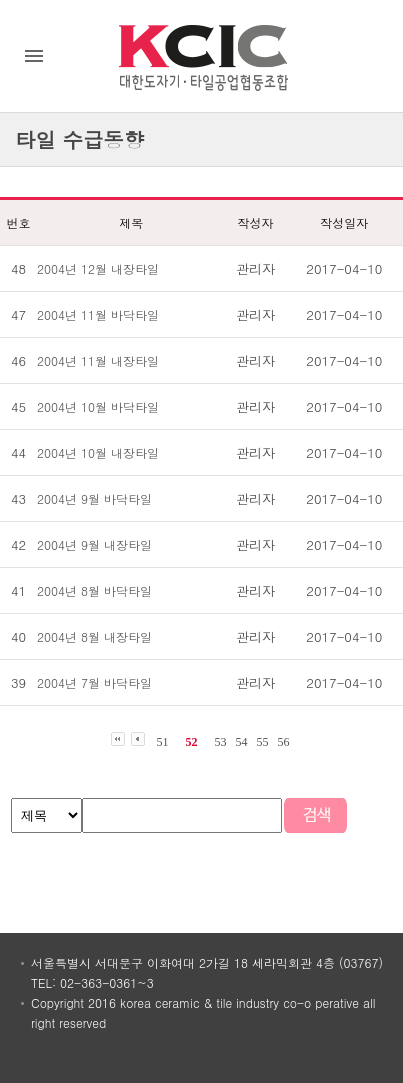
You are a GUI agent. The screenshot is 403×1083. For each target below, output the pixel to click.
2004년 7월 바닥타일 (94, 682)
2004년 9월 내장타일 (94, 544)
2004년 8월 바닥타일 (94, 590)
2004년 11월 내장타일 (98, 360)
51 (163, 742)
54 (242, 742)
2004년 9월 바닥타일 (94, 498)
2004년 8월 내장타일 (94, 636)
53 (221, 742)
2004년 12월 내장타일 (98, 268)
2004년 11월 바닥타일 (98, 314)
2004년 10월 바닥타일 (98, 406)
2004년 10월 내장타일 (98, 452)
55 (263, 742)
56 (284, 742)
